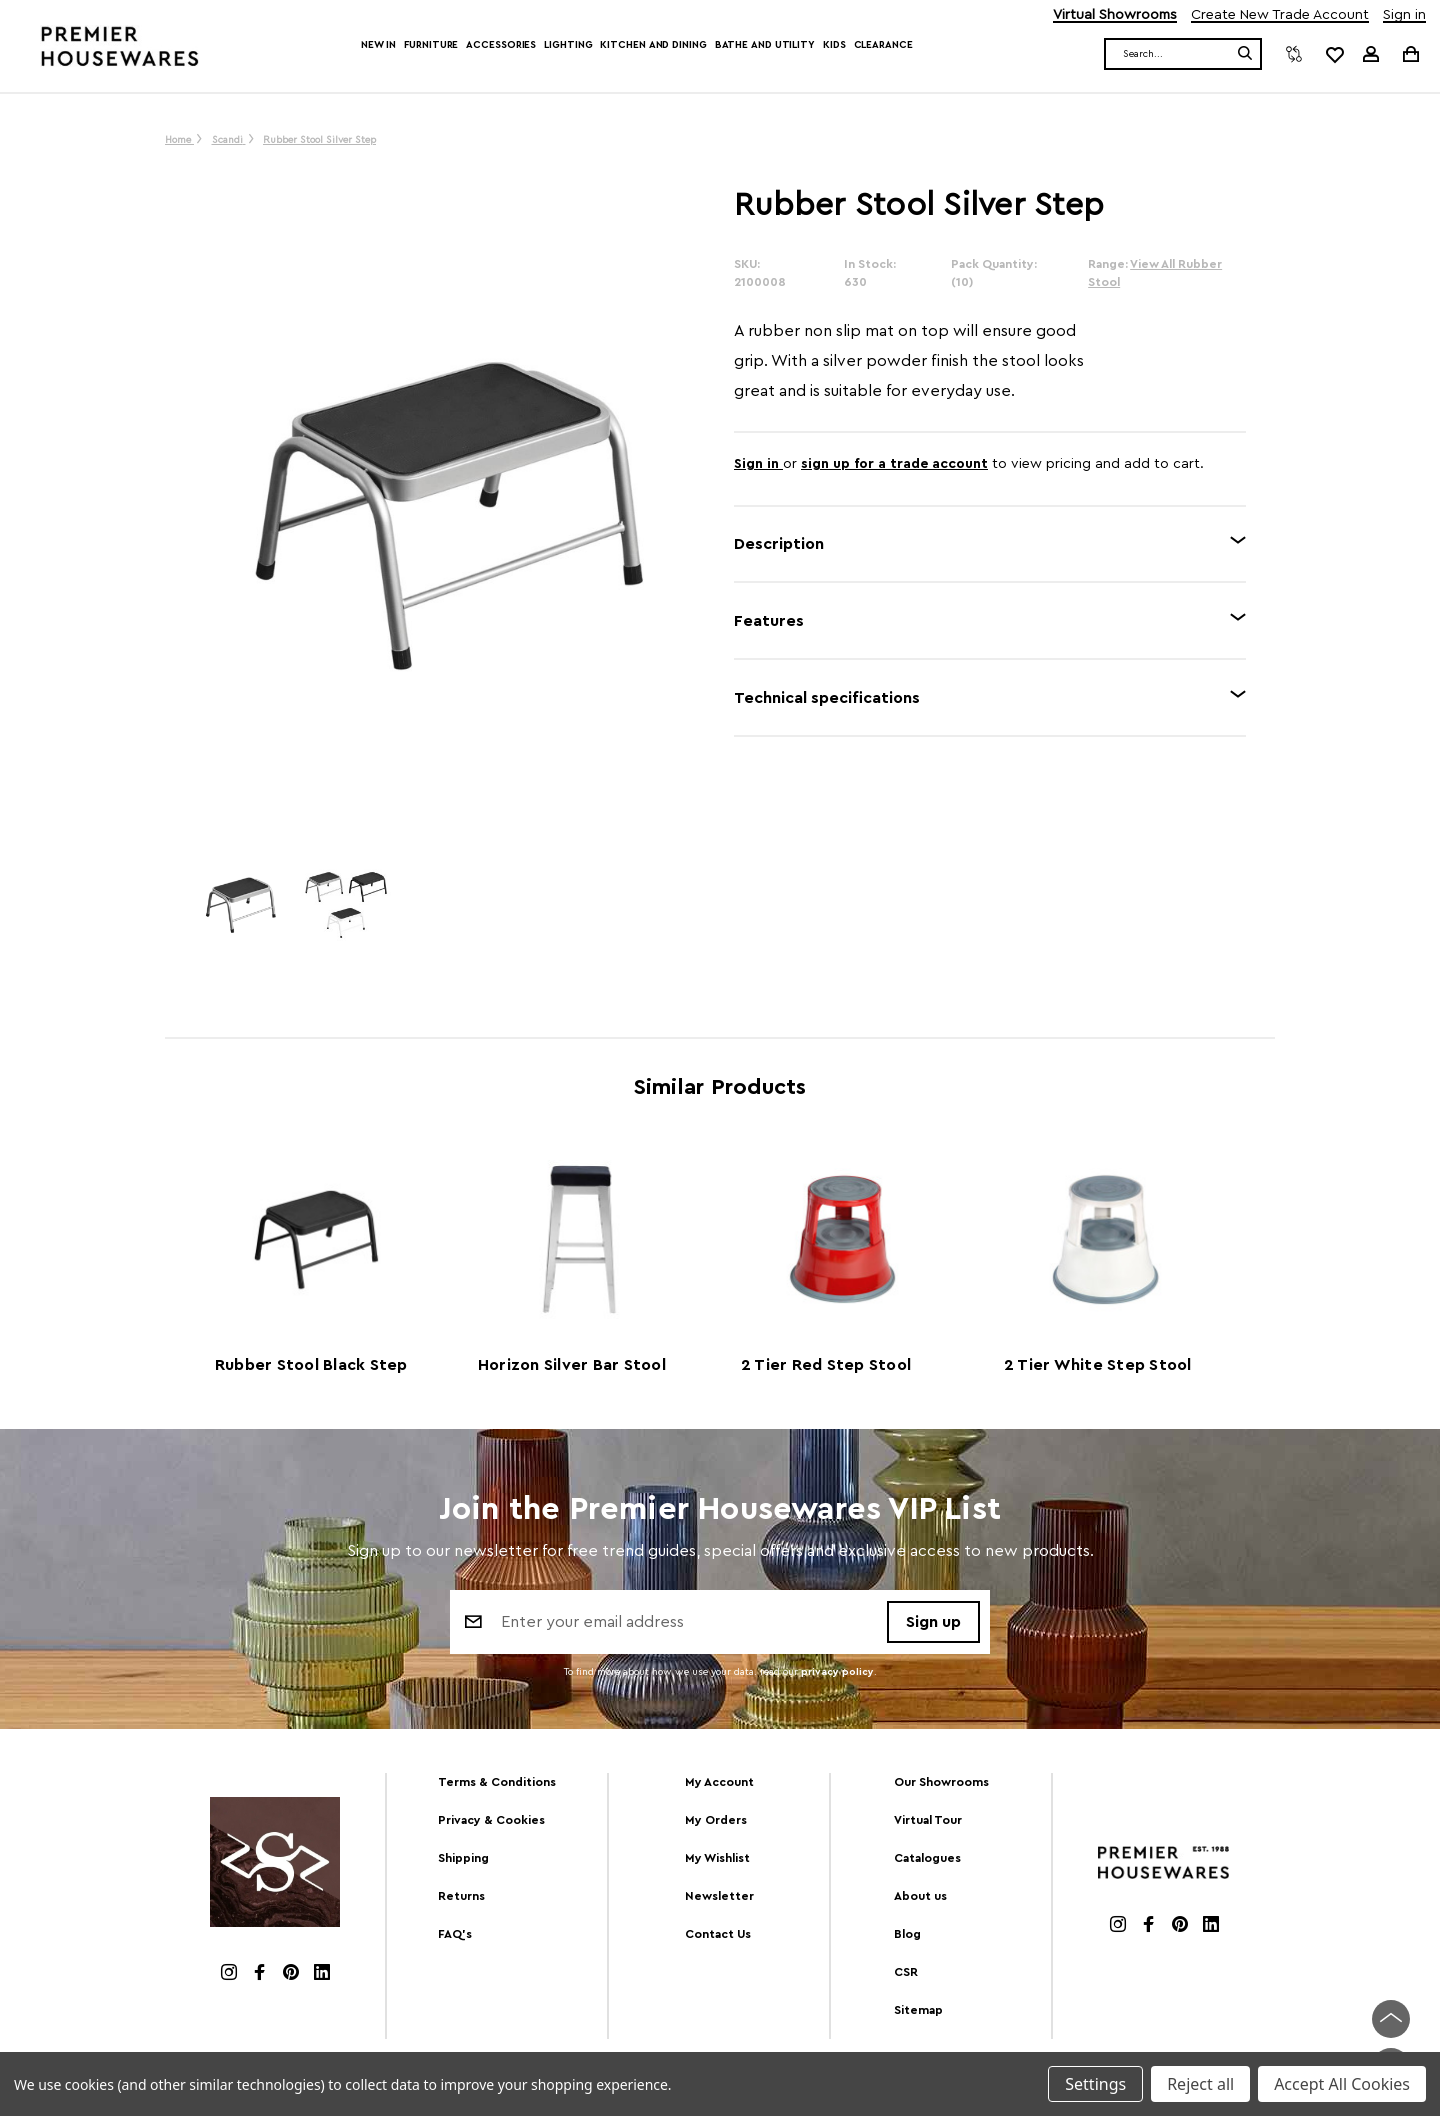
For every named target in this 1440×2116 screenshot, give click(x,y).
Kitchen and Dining (653, 45)
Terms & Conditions (497, 1782)
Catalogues (927, 1858)
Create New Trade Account (1280, 15)
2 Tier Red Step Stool (826, 1365)
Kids (834, 45)
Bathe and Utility (765, 45)
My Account (719, 1782)
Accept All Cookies (1342, 2084)
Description (779, 544)
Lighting (568, 45)
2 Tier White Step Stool (1098, 1365)
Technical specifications (827, 698)
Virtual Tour (928, 1820)
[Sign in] (1371, 54)
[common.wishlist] (1334, 54)
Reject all (1200, 2084)
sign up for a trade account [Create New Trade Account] (894, 464)
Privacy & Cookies (491, 1820)
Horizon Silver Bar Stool (572, 1365)
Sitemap (918, 2010)
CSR (906, 1972)
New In (378, 45)
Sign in (1404, 15)
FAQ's (455, 1934)
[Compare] (1294, 54)
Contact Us (718, 1934)
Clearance (883, 45)
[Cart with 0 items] (1409, 53)
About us (920, 1896)
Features (769, 621)
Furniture (431, 45)
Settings (1095, 2084)
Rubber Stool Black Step (311, 1365)
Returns (461, 1896)
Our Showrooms (941, 1782)
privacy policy (837, 1672)
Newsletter (719, 1896)
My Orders (716, 1820)
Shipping (463, 1858)
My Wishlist (717, 1858)
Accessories (501, 45)
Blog (907, 1934)
